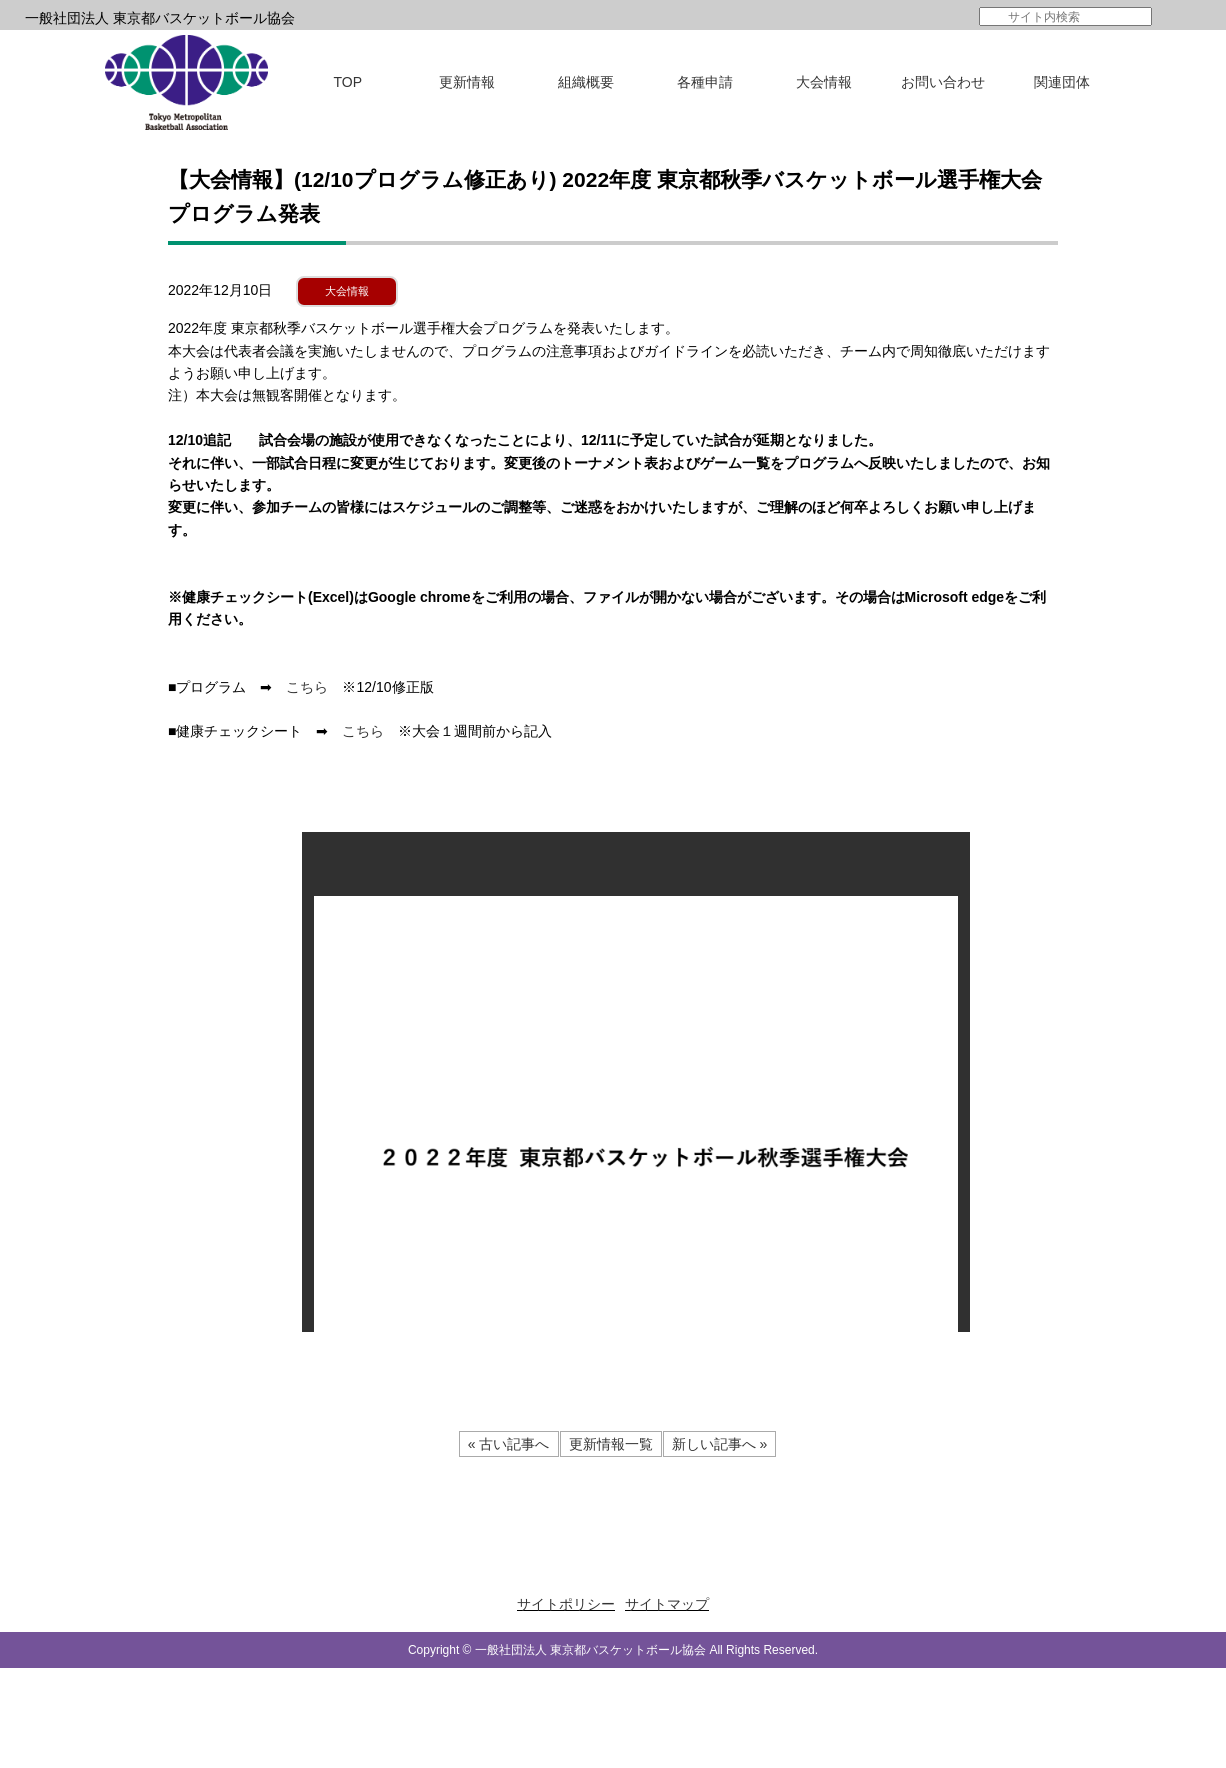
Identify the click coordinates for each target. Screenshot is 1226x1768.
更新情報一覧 (611, 1444)
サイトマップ (667, 1604)
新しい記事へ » (720, 1444)
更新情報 (467, 82)
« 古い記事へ (509, 1444)
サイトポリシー (566, 1604)
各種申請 (705, 82)
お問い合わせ (943, 82)
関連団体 (1062, 82)
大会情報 (824, 82)
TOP (348, 82)
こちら (307, 687)
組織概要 (586, 82)
